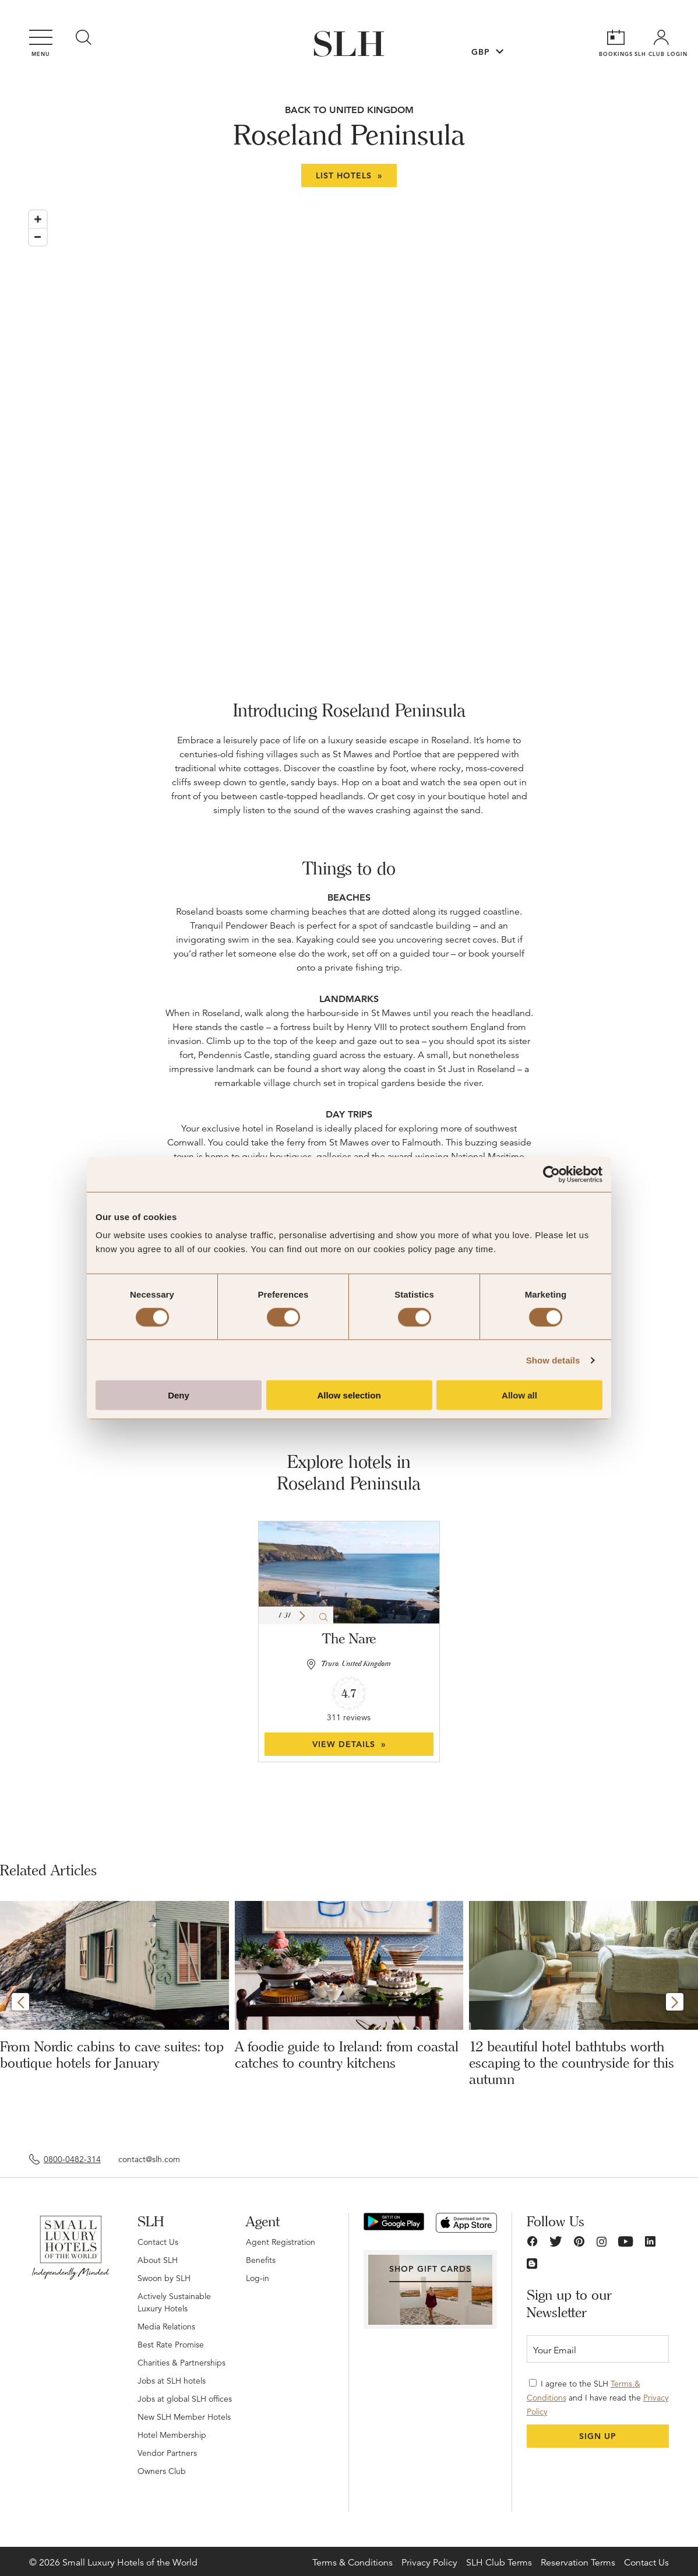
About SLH (158, 2260)
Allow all (519, 1395)
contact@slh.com (149, 2159)
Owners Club (162, 2471)
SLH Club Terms (499, 2562)
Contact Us (158, 2242)
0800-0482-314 (72, 2159)
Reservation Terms (578, 2562)
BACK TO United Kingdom (349, 109)
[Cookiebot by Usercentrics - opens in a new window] (551, 1174)
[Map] (349, 424)
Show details (553, 1360)
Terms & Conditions (352, 2562)
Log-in (257, 2278)
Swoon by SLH (164, 2278)
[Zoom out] (38, 236)
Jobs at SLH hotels (172, 2380)
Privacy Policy (429, 2562)
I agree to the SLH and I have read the (598, 2397)
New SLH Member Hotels (184, 2417)
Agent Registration (280, 2242)
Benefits (261, 2260)
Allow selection (348, 1395)
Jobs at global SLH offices (185, 2399)
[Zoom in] (38, 219)
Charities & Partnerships (181, 2362)
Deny (178, 1395)
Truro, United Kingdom (355, 1664)
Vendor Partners (167, 2453)
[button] (302, 1616)
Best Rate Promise (171, 2344)
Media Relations (166, 2326)
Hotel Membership (172, 2435)
